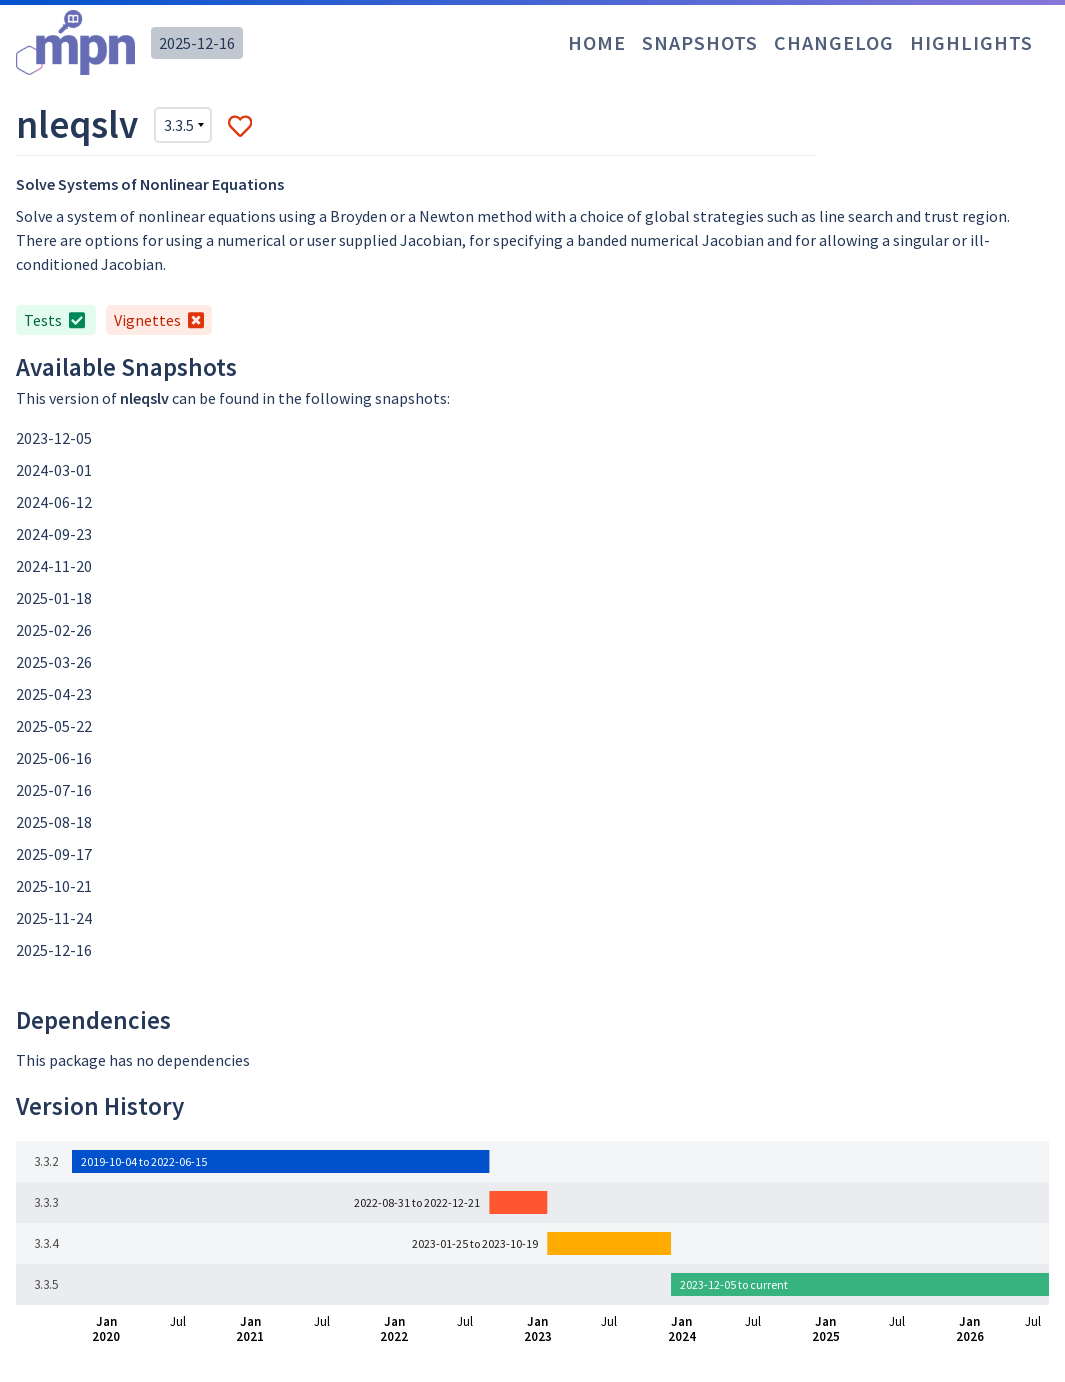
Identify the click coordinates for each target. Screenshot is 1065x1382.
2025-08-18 (54, 822)
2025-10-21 (54, 886)
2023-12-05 (54, 438)
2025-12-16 (197, 43)
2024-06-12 (54, 502)
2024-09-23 (54, 534)
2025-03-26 (54, 662)
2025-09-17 (54, 854)
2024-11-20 (54, 566)
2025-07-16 (54, 790)
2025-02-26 (54, 630)
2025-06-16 (54, 758)
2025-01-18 (54, 598)
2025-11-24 (54, 918)
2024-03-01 (54, 470)
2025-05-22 (54, 726)
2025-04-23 (54, 694)
